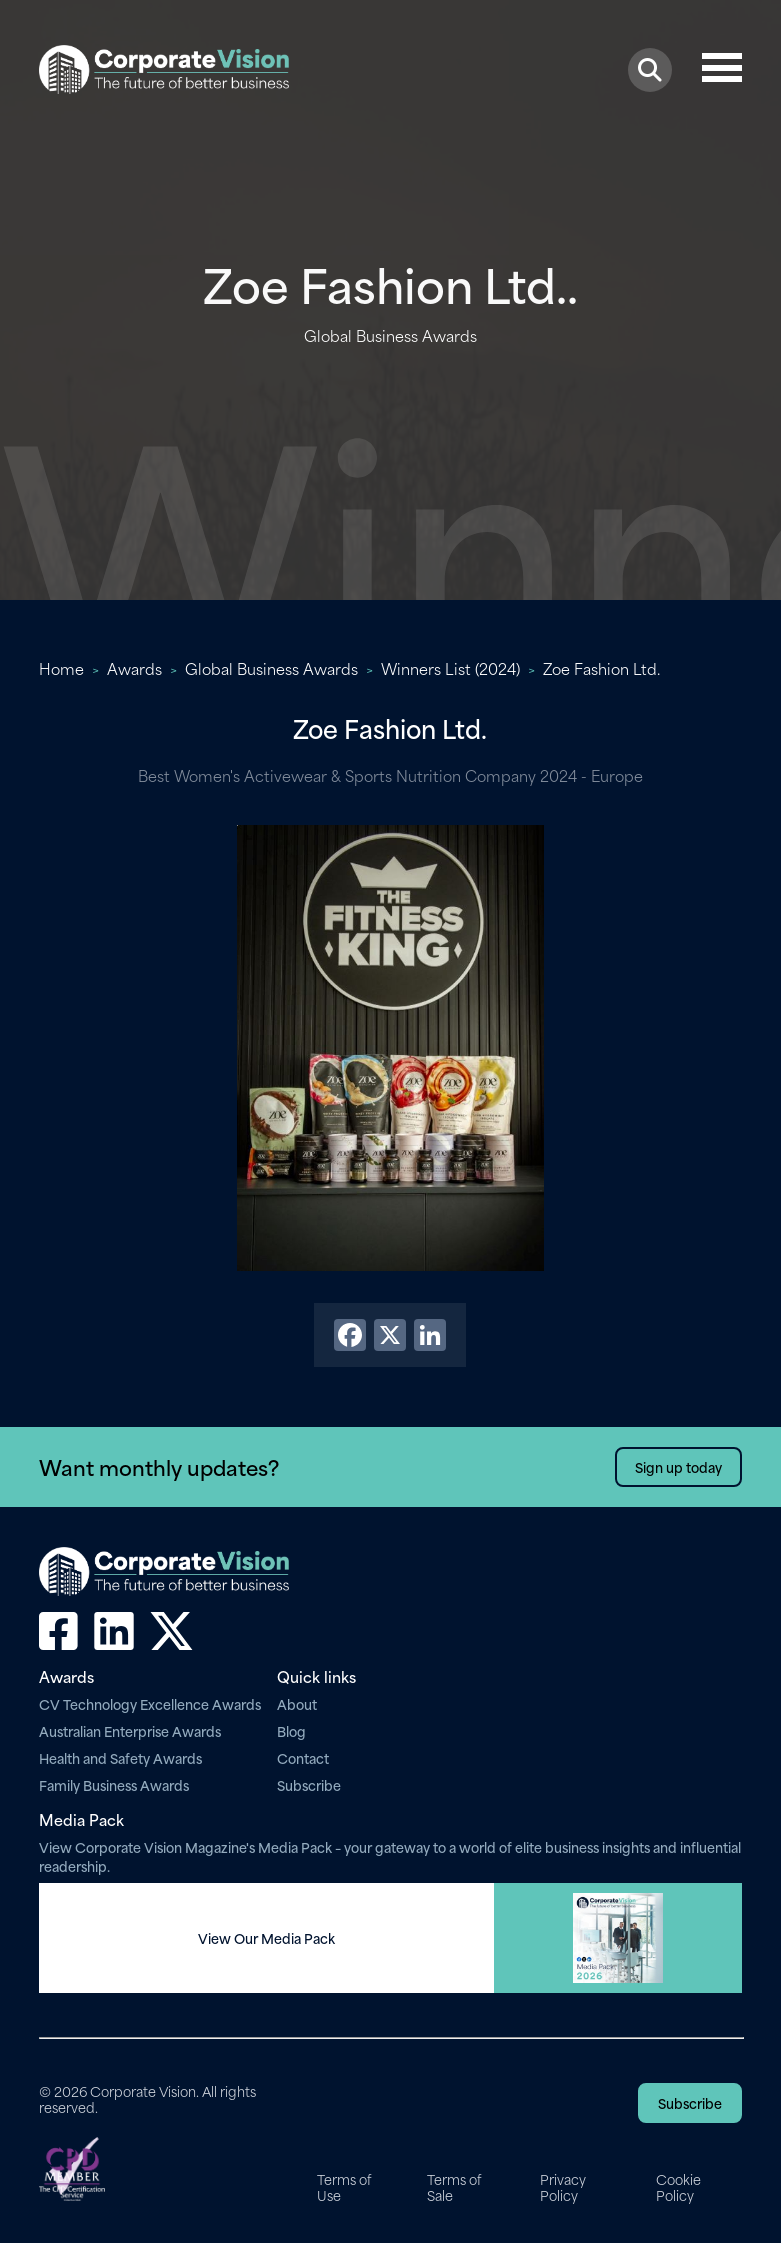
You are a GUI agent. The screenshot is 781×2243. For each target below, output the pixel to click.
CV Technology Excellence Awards (150, 1703)
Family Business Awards (114, 1784)
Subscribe (309, 1784)
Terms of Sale (454, 2187)
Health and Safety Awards (120, 1757)
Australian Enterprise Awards (130, 1730)
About (297, 1703)
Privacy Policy (563, 2187)
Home (61, 668)
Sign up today (678, 1466)
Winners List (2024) (450, 668)
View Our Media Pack (266, 1938)
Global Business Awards (271, 668)
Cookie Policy (678, 2187)
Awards (134, 668)
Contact (303, 1757)
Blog (291, 1730)
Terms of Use (344, 2187)
